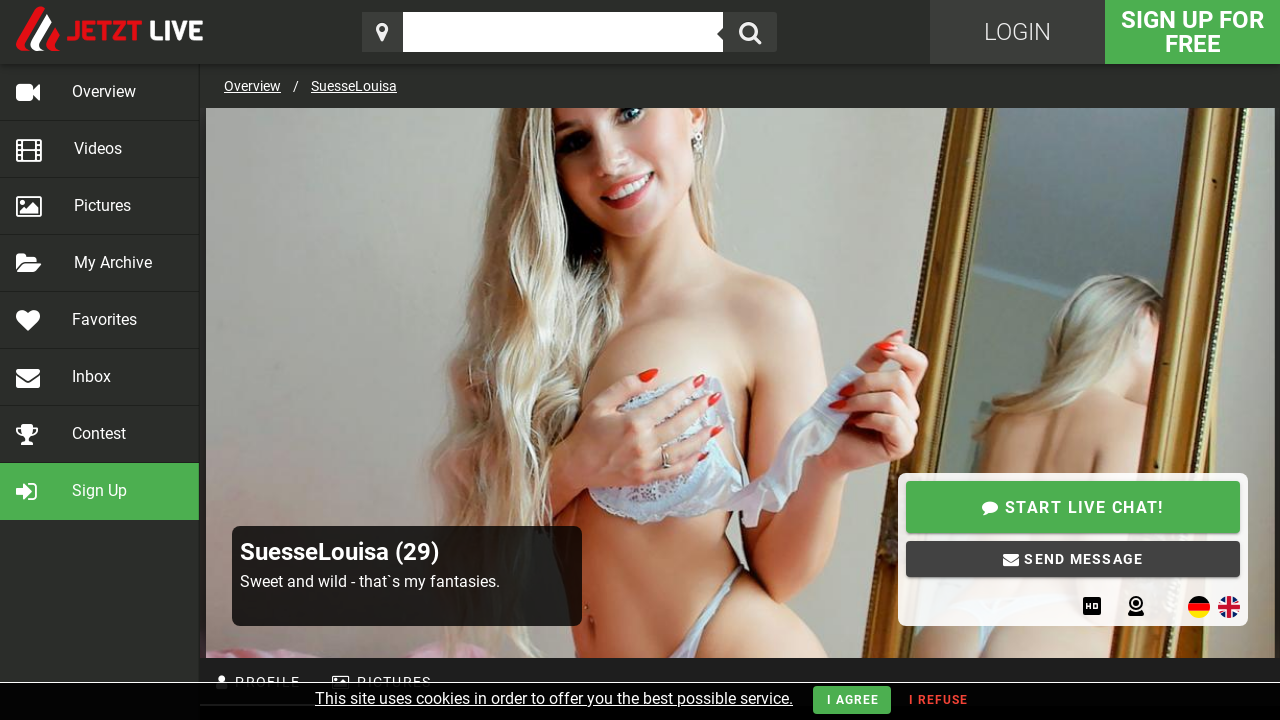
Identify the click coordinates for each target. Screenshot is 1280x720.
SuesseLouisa (354, 86)
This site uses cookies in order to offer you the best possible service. (554, 698)
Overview (252, 86)
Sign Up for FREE (1192, 32)
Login (1017, 32)
